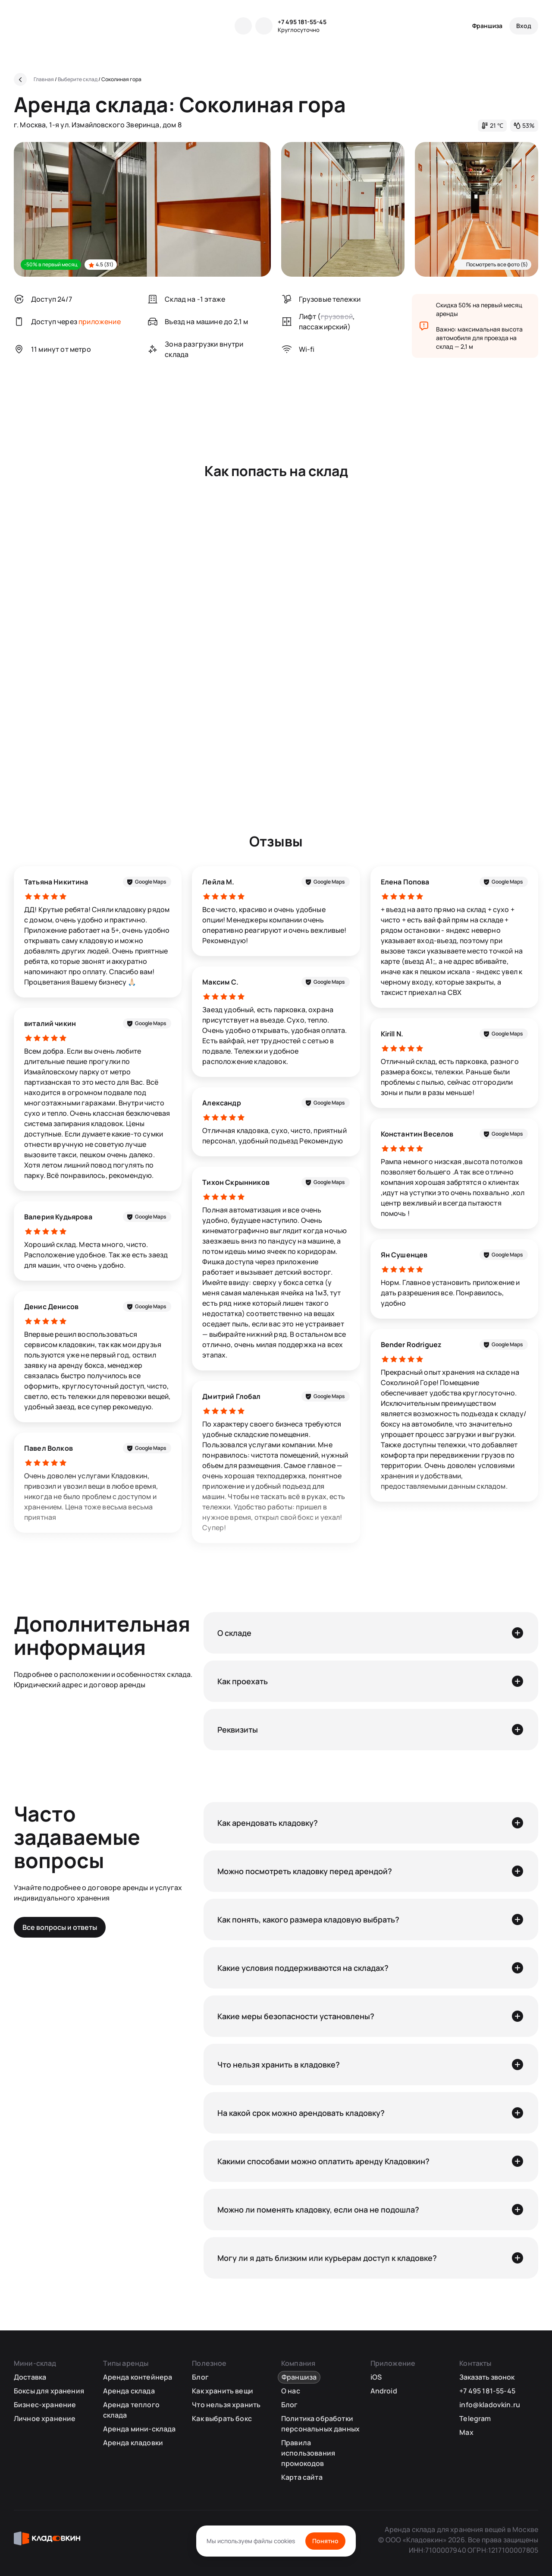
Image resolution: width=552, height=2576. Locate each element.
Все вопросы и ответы (59, 1927)
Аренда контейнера (137, 2377)
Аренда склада (129, 2391)
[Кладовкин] (51, 26)
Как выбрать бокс (222, 2418)
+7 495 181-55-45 (302, 22)
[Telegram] (243, 26)
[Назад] (20, 79)
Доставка (30, 2377)
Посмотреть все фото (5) (497, 264)
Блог (200, 2377)
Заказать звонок (486, 2377)
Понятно (325, 2541)
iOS (376, 2377)
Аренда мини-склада (139, 2429)
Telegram (475, 2418)
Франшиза (487, 26)
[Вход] (523, 26)
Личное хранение (44, 2418)
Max (466, 2432)
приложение (99, 321)
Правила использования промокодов (308, 2453)
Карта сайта (302, 2477)
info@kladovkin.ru (489, 2404)
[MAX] (264, 26)
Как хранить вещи (222, 2391)
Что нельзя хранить (226, 2404)
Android (383, 2391)
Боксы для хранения (49, 2391)
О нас (290, 2391)
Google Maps (150, 881)
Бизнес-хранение (45, 2404)
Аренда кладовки (133, 2442)
